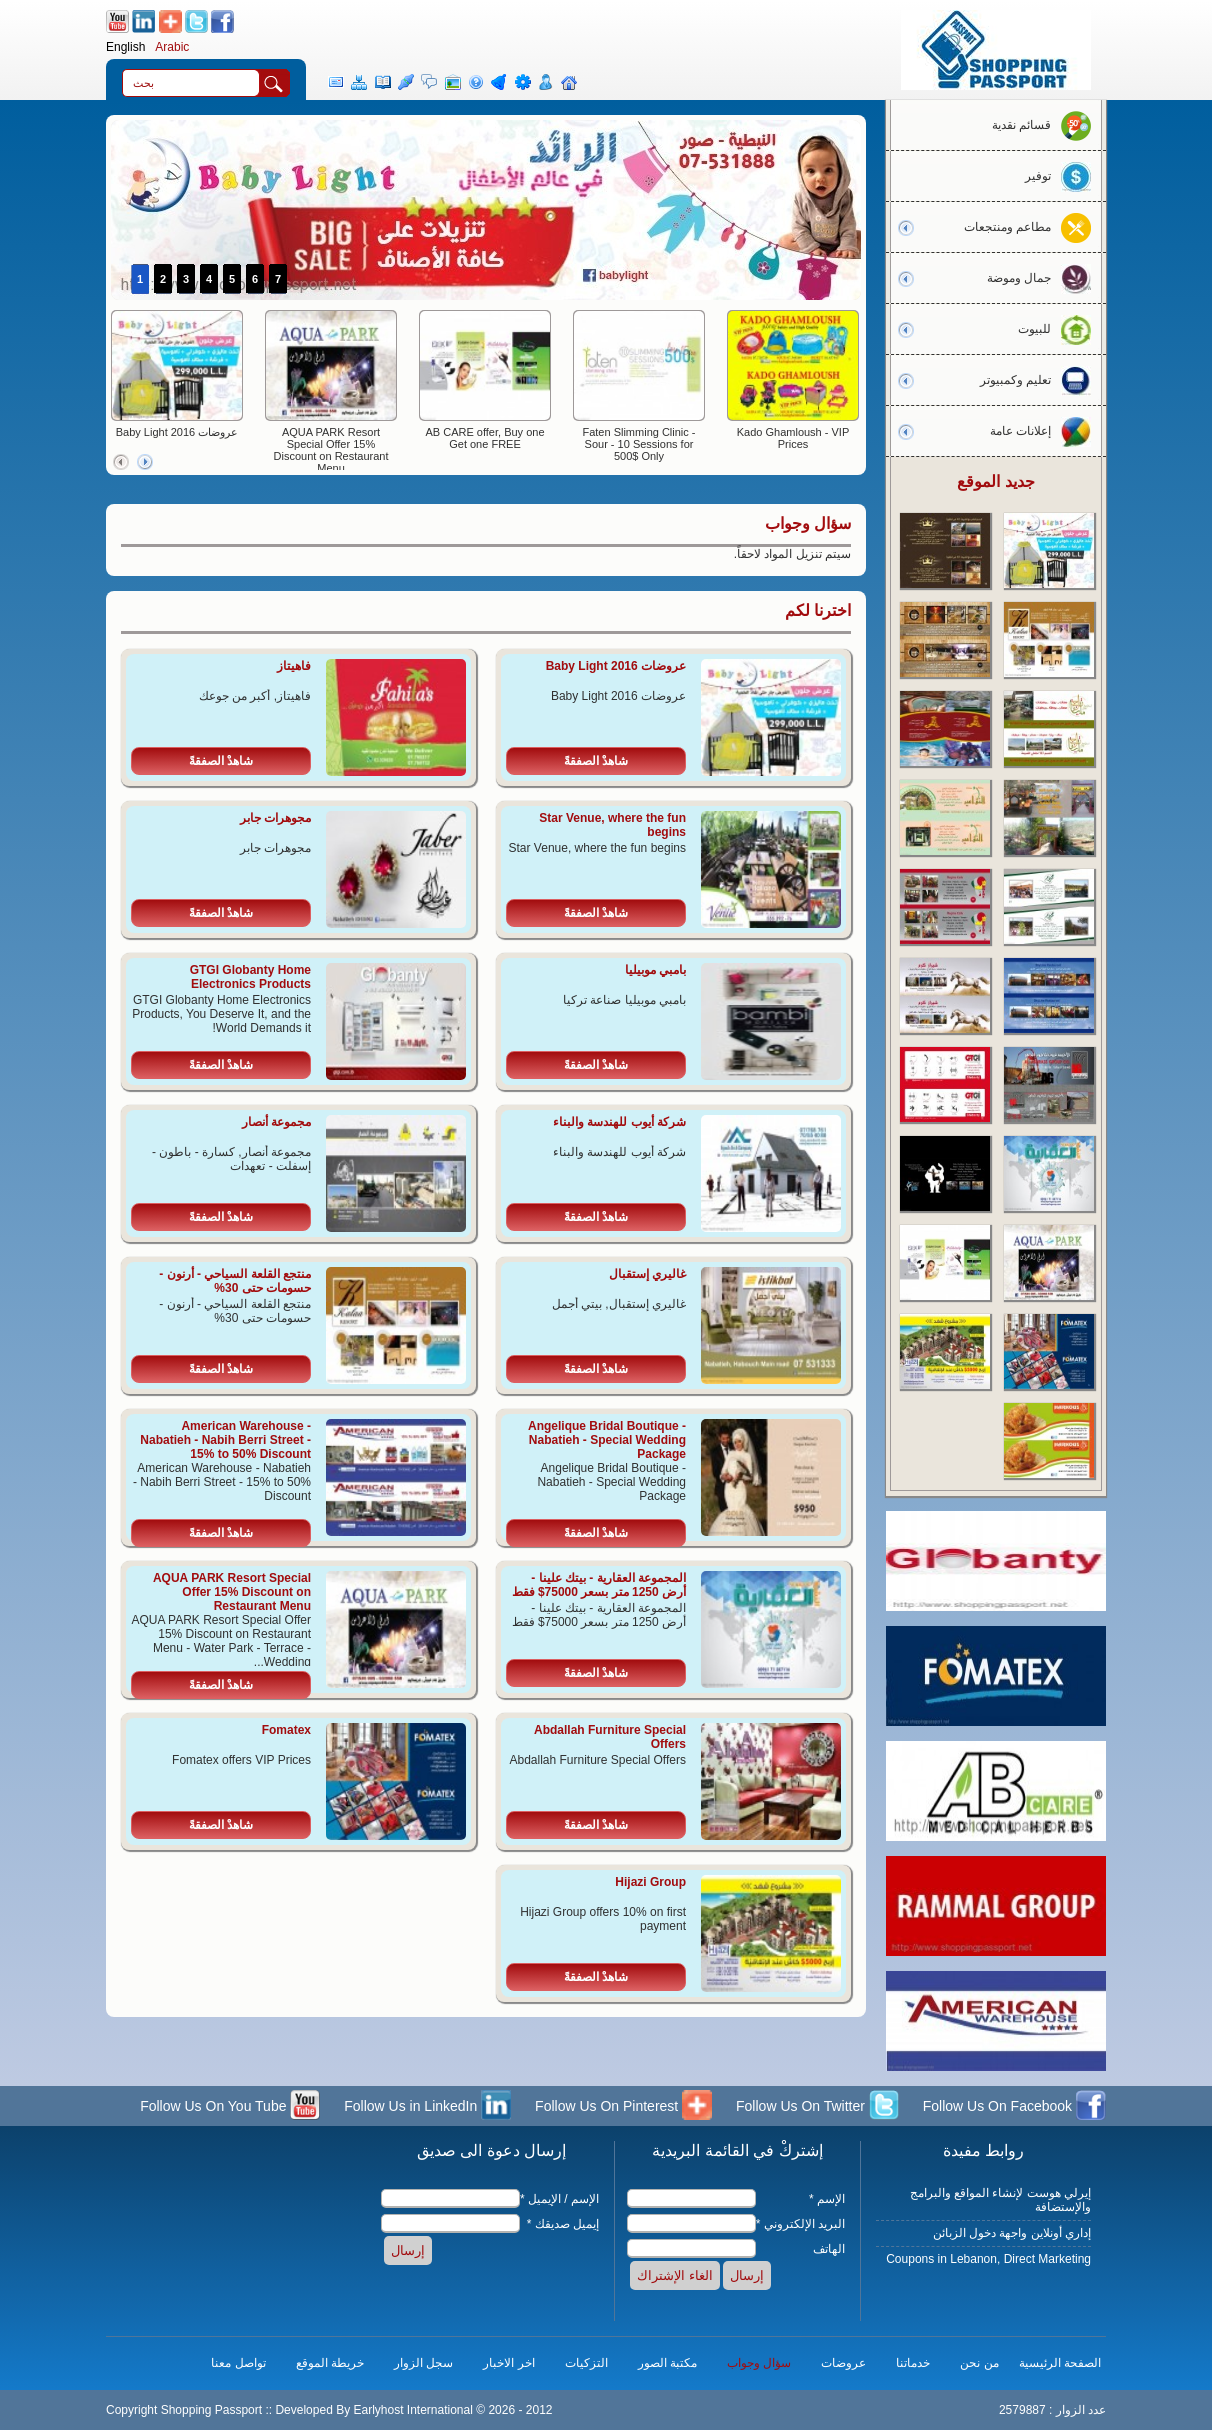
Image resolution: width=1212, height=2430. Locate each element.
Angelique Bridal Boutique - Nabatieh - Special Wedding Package (607, 1440)
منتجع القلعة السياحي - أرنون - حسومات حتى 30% (235, 1281)
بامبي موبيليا (655, 970)
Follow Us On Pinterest (623, 2107)
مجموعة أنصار (276, 1122)
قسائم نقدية (1046, 125)
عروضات (843, 2363)
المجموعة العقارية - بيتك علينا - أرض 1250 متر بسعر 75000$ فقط (599, 1585)
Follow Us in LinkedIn (427, 2107)
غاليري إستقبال (647, 1274)
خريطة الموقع (330, 2363)
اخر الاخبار (508, 2363)
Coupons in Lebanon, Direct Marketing (988, 2259)
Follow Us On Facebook (1014, 2107)
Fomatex (286, 1730)
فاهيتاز (294, 666)
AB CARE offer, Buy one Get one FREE (484, 438)
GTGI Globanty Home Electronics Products (250, 977)
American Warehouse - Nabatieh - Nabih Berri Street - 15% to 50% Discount (225, 1440)
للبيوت (1059, 329)
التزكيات (586, 2363)
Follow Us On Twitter (817, 2107)
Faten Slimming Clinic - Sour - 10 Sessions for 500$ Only (638, 444)
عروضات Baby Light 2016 (177, 432)
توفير (1063, 176)
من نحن (979, 2363)
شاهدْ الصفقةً (596, 761)
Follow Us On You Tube (230, 2107)
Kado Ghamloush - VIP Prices (793, 438)
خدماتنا (913, 2363)
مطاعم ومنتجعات (1032, 227)
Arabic (172, 47)
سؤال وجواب (759, 2363)
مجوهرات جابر (275, 818)
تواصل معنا (238, 2363)
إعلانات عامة (1045, 431)
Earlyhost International (412, 2410)
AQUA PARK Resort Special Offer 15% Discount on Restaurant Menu (331, 450)
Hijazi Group (650, 1882)
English (125, 47)
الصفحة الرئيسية (1060, 2363)
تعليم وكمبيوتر (1040, 380)
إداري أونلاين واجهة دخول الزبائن (1012, 2233)
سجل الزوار (423, 2363)
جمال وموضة (1044, 278)
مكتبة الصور (667, 2363)
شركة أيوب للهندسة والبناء (619, 1122)
